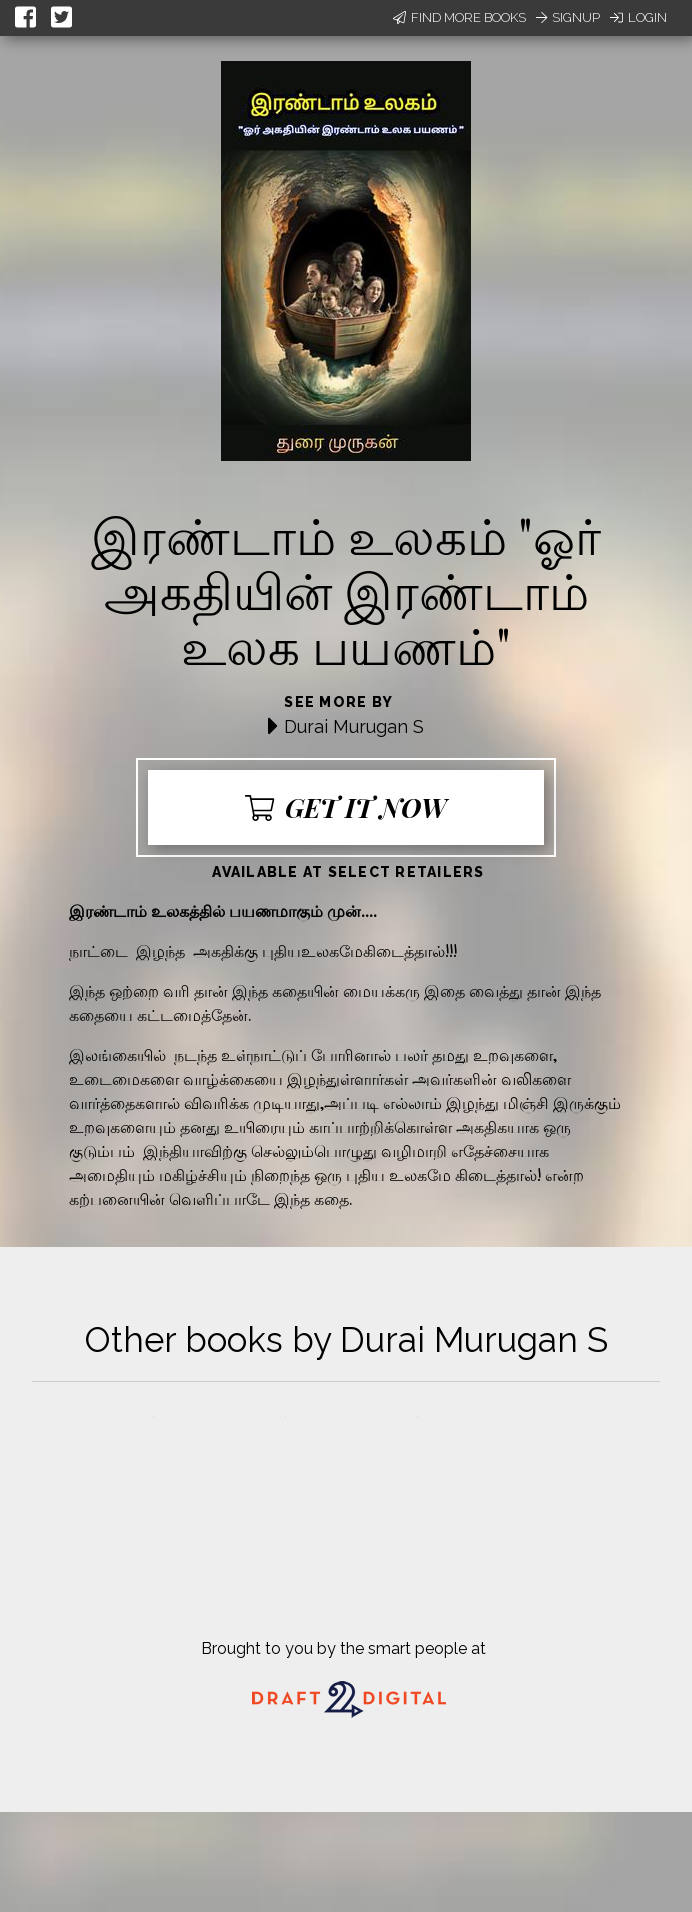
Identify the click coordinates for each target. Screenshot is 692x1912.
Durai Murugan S (354, 726)
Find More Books (459, 17)
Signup (568, 17)
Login (638, 17)
